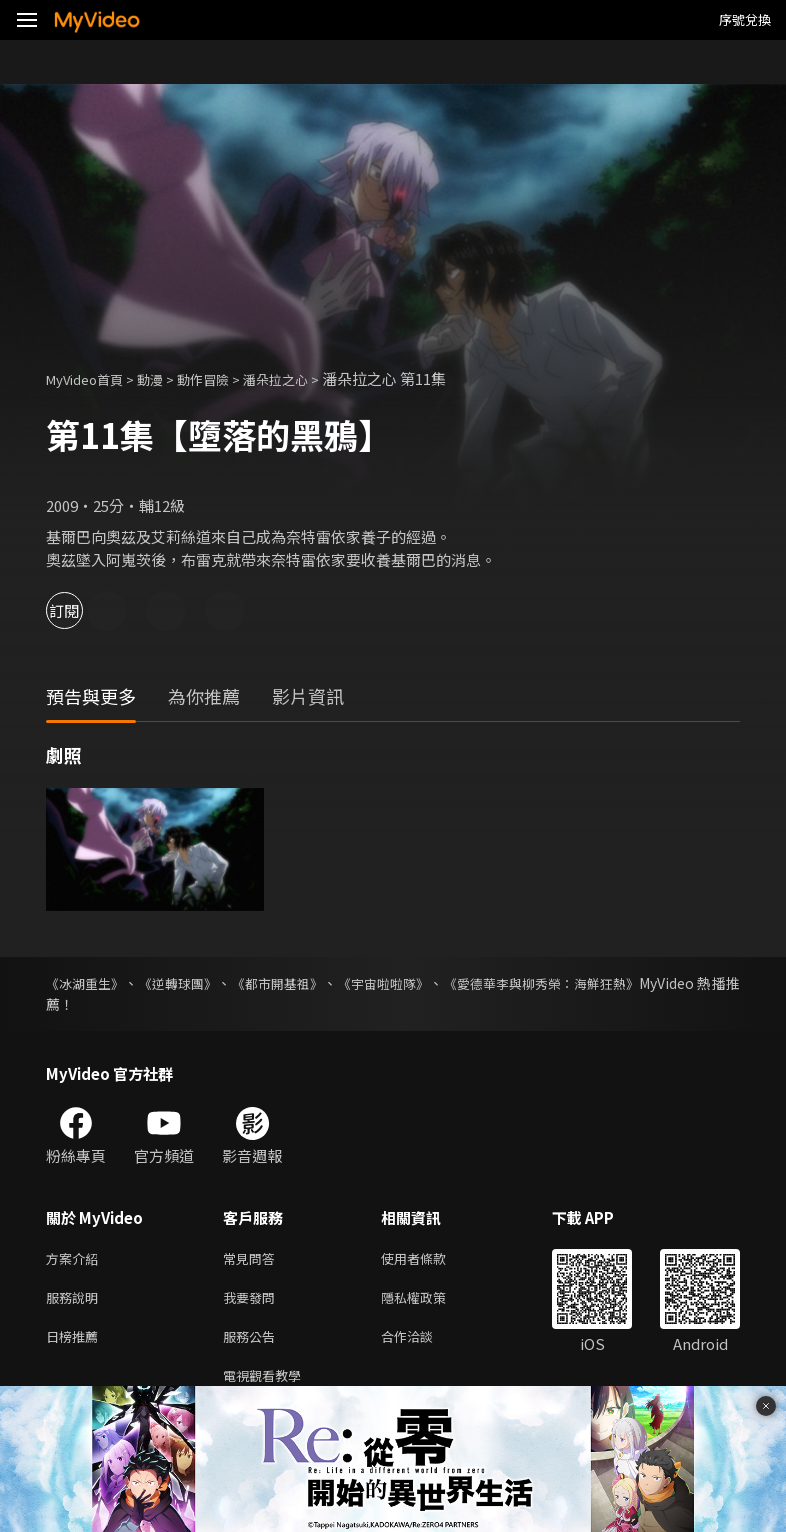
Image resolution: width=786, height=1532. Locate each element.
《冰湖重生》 (88, 983)
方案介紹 (76, 1259)
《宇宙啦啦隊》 (410, 983)
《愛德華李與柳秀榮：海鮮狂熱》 (580, 983)
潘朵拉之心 (306, 378)
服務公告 (253, 1343)
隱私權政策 (430, 1301)
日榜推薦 (76, 1343)
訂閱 (86, 610)
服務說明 (76, 1301)
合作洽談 (423, 1343)
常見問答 (253, 1259)
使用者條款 (430, 1259)
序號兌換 (745, 19)
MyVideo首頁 (91, 378)
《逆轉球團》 (188, 983)
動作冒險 (225, 378)
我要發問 (253, 1301)
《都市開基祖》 (296, 983)
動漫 (166, 378)
